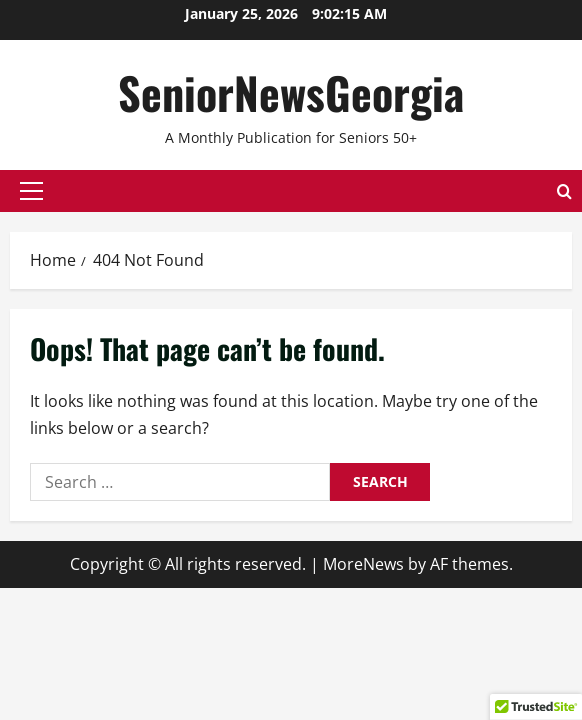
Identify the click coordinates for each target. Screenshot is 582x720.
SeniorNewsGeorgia (291, 92)
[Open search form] (564, 190)
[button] (31, 191)
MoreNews (363, 564)
